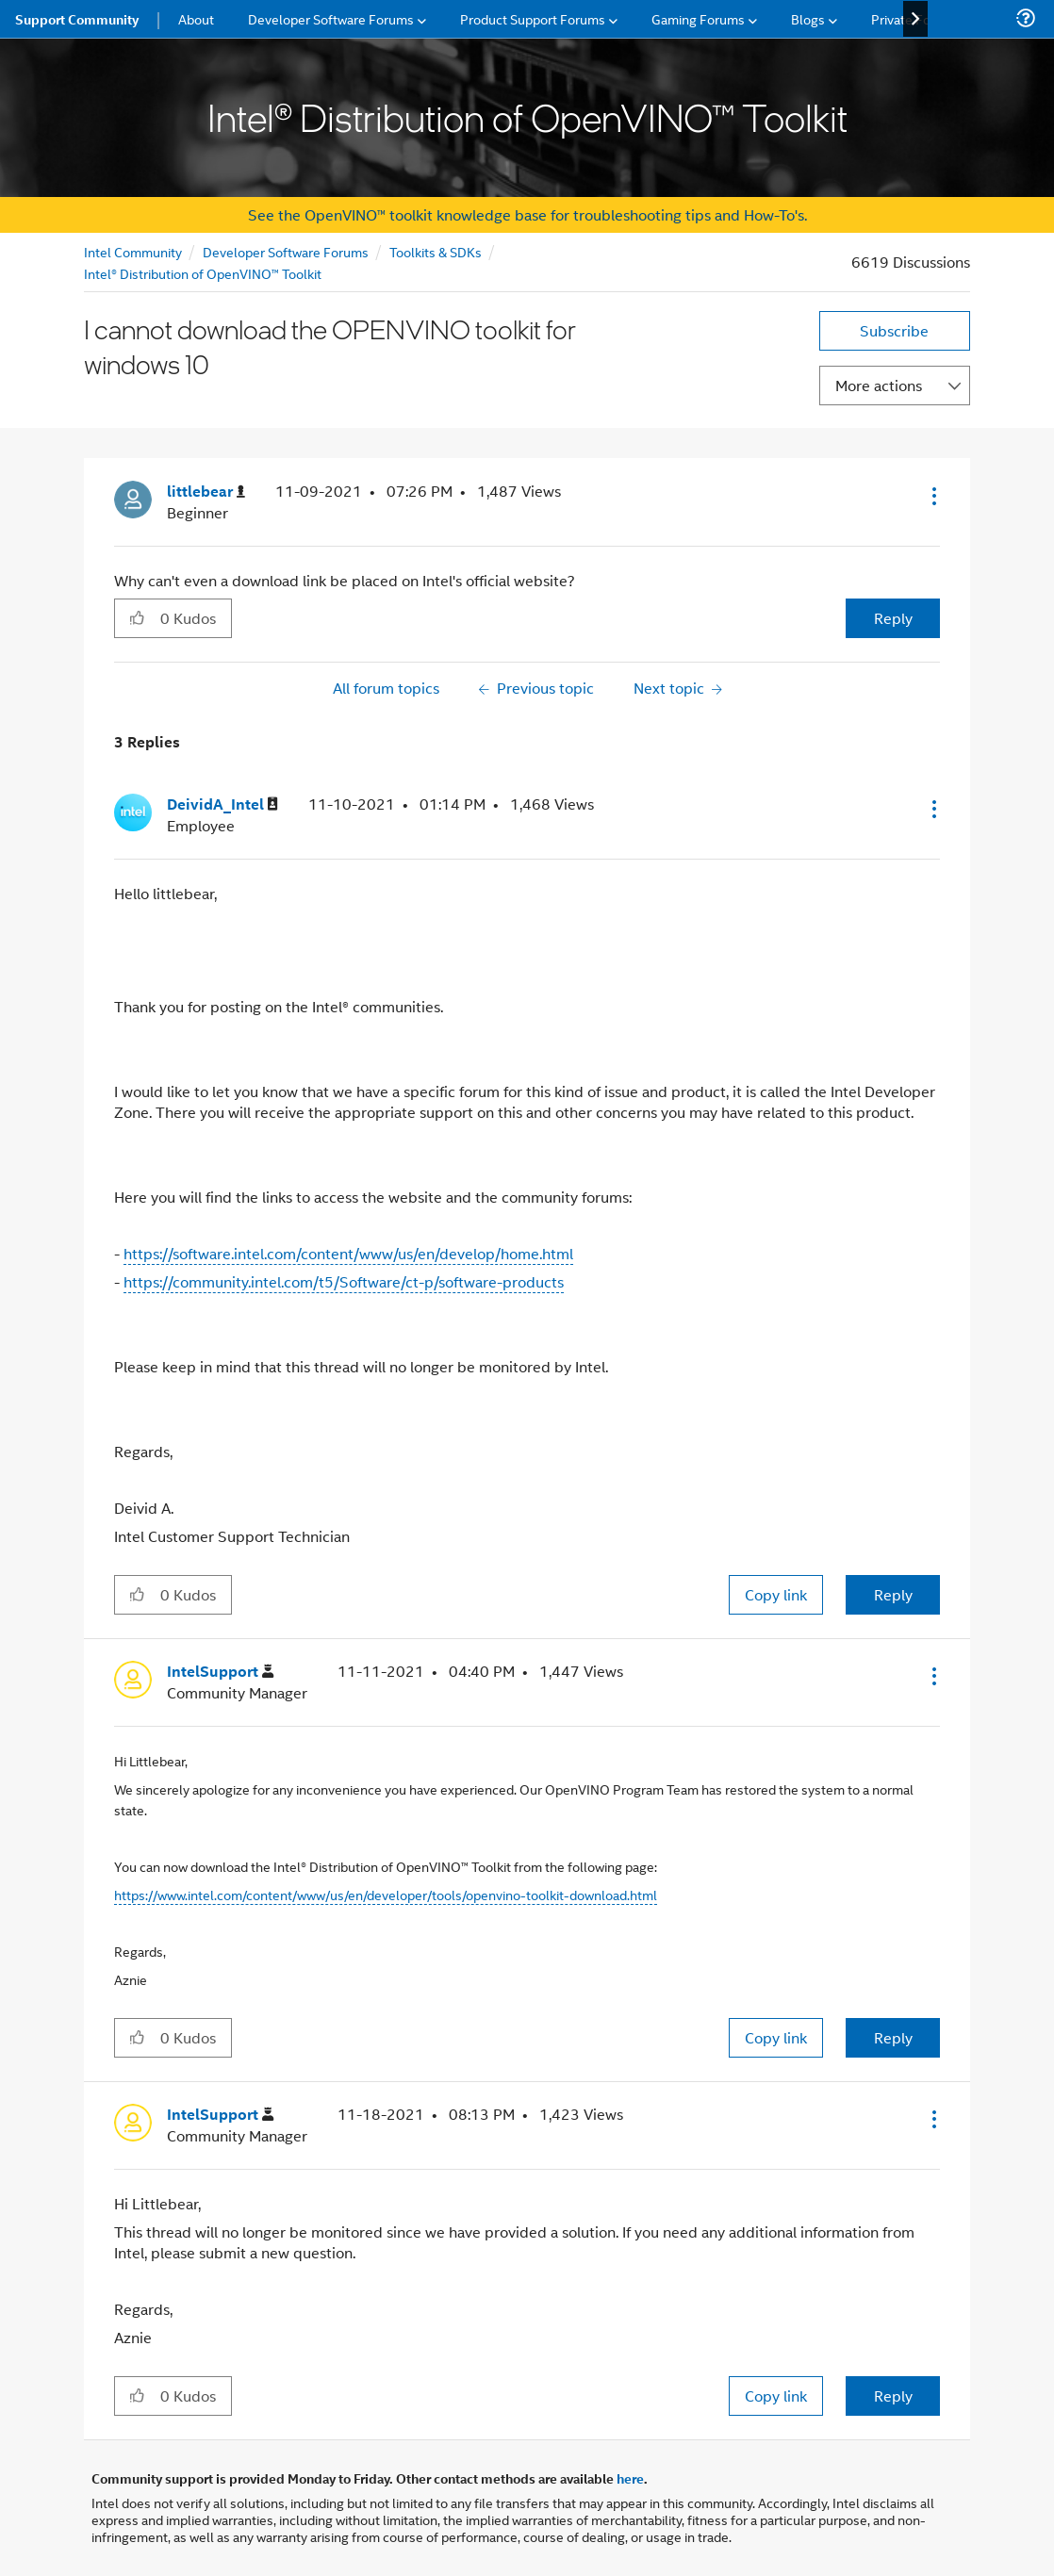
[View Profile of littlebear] (206, 491)
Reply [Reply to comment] (893, 1594)
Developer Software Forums (286, 251)
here (630, 2478)
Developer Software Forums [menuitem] (331, 18)
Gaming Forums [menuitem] (698, 18)
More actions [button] (878, 385)
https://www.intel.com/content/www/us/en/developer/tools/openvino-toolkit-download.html (385, 1894)
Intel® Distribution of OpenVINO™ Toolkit (202, 273)
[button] (932, 496)
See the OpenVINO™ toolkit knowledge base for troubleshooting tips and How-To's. (527, 214)
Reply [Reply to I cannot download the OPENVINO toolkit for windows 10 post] (893, 618)
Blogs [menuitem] (808, 18)
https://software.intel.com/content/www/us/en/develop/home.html (348, 1253)
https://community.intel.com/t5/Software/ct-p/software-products (344, 1281)
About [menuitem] (196, 18)
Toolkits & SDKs (435, 251)
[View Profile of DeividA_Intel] (222, 804)
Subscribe (894, 330)
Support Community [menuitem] (77, 18)
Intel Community (133, 251)
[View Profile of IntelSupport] (220, 1671)
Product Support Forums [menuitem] (532, 18)
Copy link (776, 1594)
